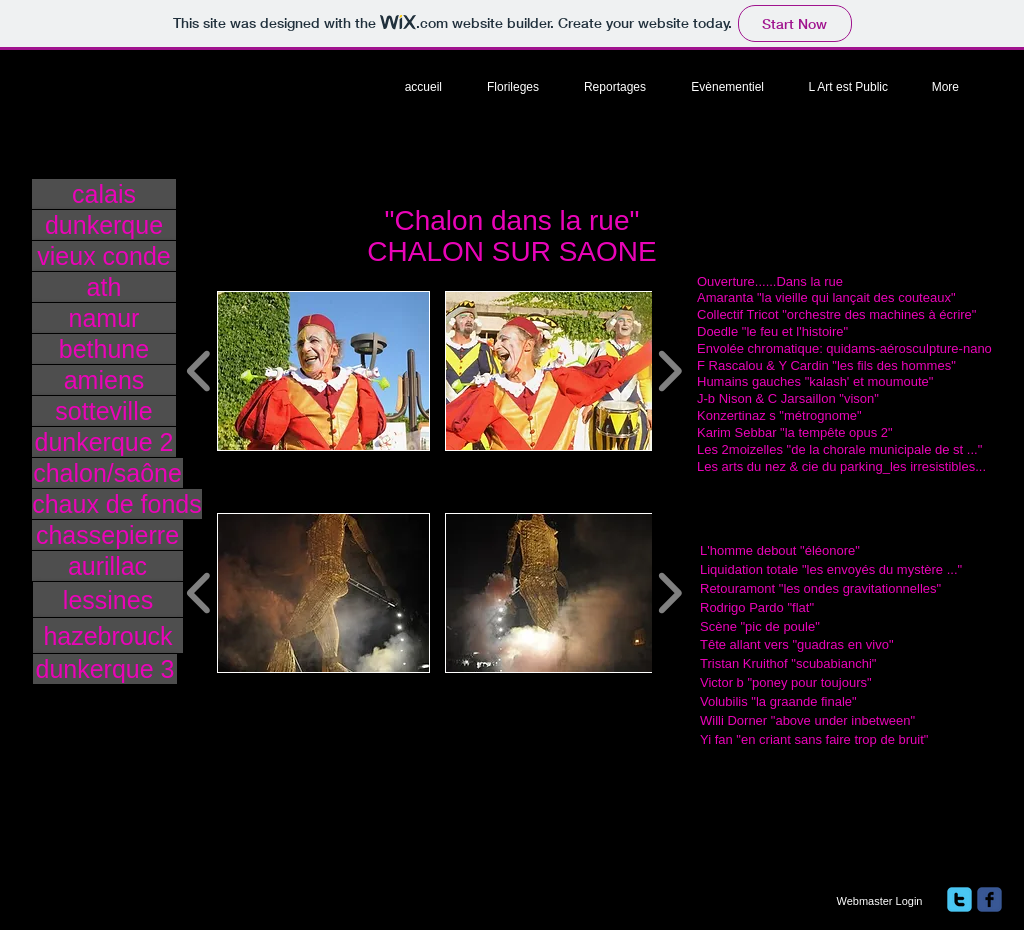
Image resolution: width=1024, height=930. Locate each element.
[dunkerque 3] (105, 669)
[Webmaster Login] (879, 901)
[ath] (104, 287)
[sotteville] (104, 411)
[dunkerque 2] (104, 442)
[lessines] (108, 599)
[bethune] (104, 349)
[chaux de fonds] (117, 504)
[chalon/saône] (107, 473)
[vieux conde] (104, 256)
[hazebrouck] (108, 635)
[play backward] (199, 371)
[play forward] (669, 371)
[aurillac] (107, 566)
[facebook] (989, 899)
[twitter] (959, 899)
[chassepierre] (107, 535)
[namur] (104, 318)
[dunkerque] (104, 225)
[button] (323, 371)
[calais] (104, 194)
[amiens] (104, 380)
